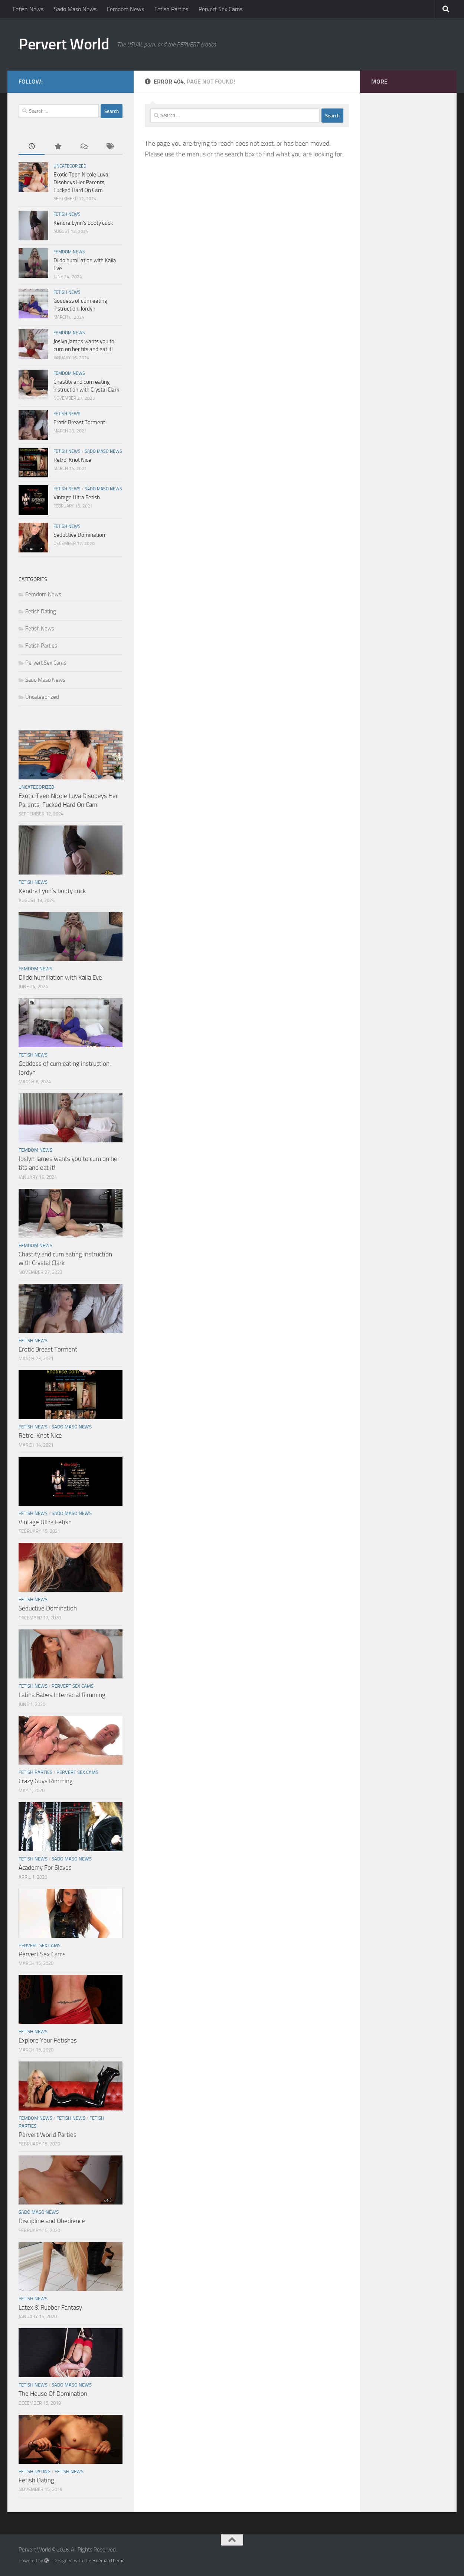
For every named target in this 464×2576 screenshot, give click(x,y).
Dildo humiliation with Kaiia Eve (60, 977)
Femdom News (125, 9)
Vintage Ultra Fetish (76, 497)
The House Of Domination (53, 2393)
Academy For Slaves (45, 1867)
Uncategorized (69, 166)
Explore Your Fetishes (48, 2040)
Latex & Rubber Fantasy (50, 2307)
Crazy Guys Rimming (46, 1781)
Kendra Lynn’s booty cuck (83, 223)
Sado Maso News (75, 9)
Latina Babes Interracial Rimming (62, 1695)
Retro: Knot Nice (72, 460)
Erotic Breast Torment (79, 422)
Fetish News (28, 9)
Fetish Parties (171, 9)
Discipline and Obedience (52, 2221)
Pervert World (64, 44)
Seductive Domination (79, 535)
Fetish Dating (40, 611)
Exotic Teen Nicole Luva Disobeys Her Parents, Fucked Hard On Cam (80, 182)
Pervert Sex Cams (220, 9)
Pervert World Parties (47, 2134)
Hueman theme (108, 2560)
